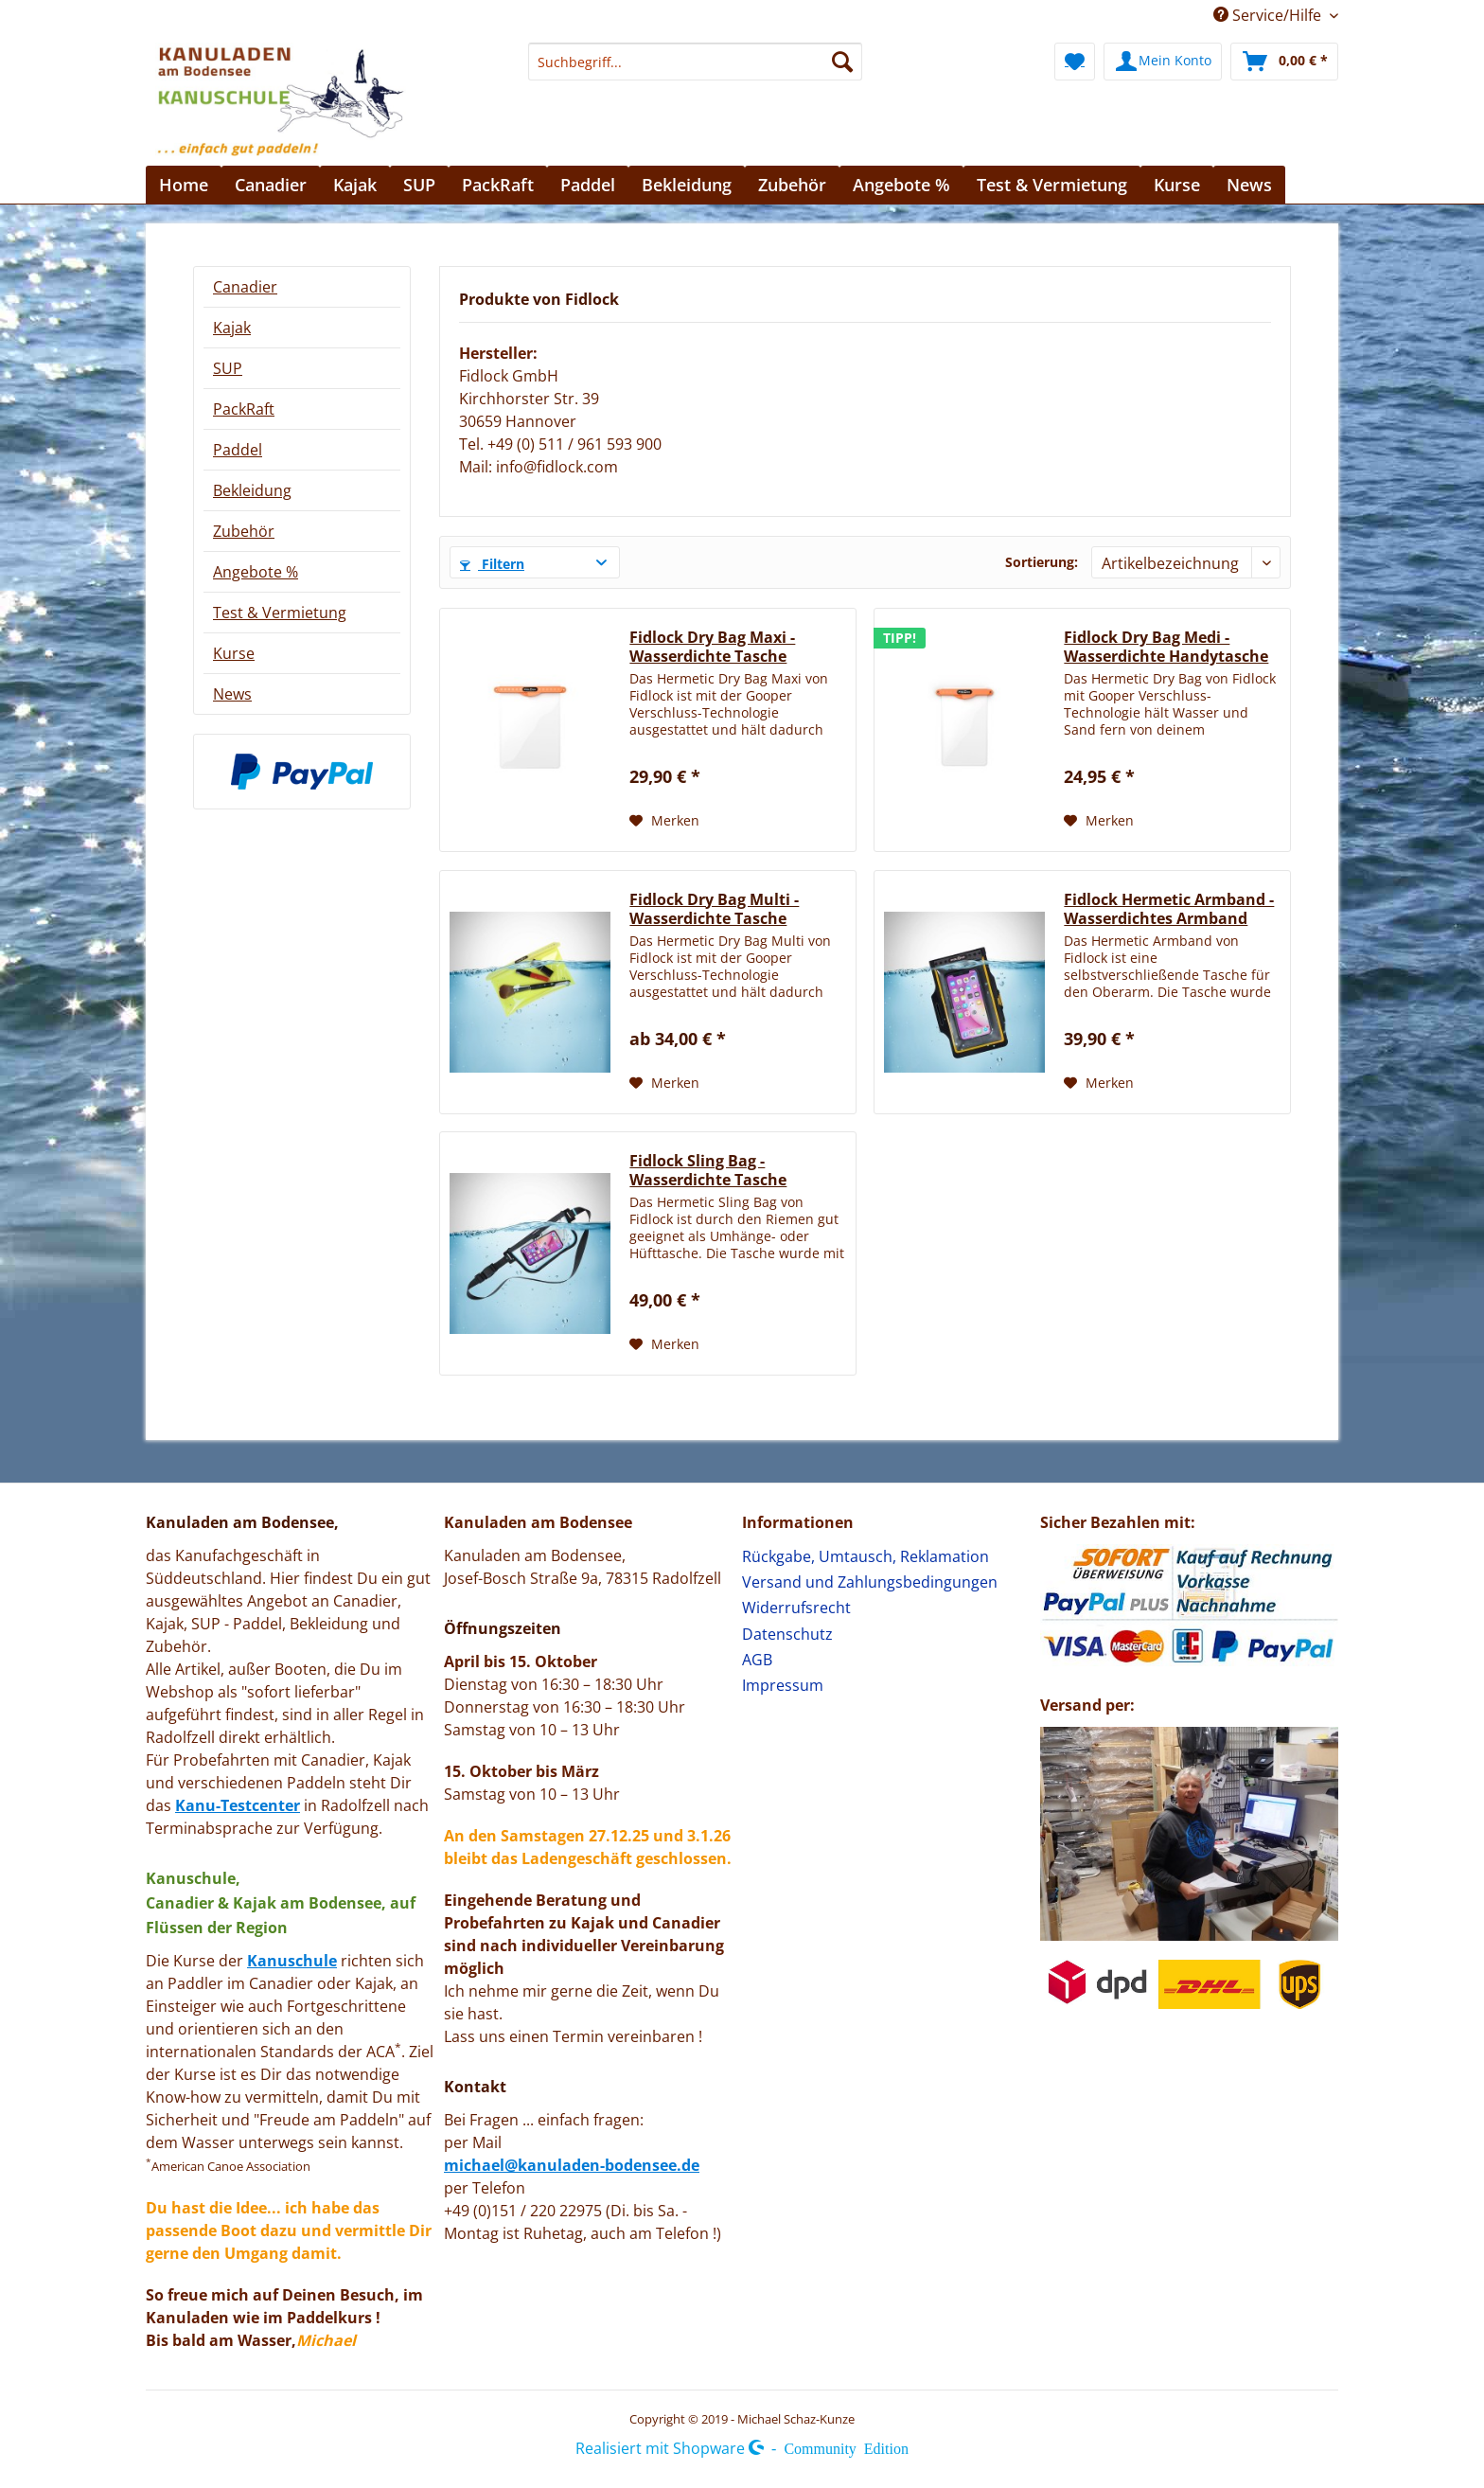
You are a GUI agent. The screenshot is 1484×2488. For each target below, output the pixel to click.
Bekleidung (252, 490)
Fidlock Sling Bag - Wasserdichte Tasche (707, 1170)
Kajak (232, 327)
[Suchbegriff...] (695, 61)
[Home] (183, 185)
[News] (1249, 185)
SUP (227, 368)
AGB (757, 1659)
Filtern (492, 564)
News (232, 694)
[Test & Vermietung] (1051, 185)
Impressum (782, 1685)
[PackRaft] (498, 185)
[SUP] (419, 185)
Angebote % (255, 571)
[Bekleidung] (686, 185)
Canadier (245, 286)
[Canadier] (270, 185)
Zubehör (243, 531)
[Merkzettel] (1074, 61)
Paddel (237, 449)
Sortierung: (1041, 562)
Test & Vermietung (279, 612)
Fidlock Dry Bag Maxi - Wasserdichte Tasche (712, 647)
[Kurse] (1176, 185)
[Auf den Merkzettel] (664, 820)
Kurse (234, 653)
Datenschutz (787, 1634)
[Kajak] (355, 185)
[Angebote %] (901, 185)
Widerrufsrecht (796, 1607)
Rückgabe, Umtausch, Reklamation (865, 1556)
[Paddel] (587, 185)
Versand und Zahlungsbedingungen (870, 1582)
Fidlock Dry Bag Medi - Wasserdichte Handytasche (1166, 647)
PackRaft (243, 409)
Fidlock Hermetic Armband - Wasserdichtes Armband (1169, 909)
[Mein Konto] (1163, 61)
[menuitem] (695, 70)
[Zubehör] (792, 185)
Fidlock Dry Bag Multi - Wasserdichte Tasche (714, 909)
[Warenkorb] (1284, 61)
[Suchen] (842, 61)
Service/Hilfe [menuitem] (1269, 15)
